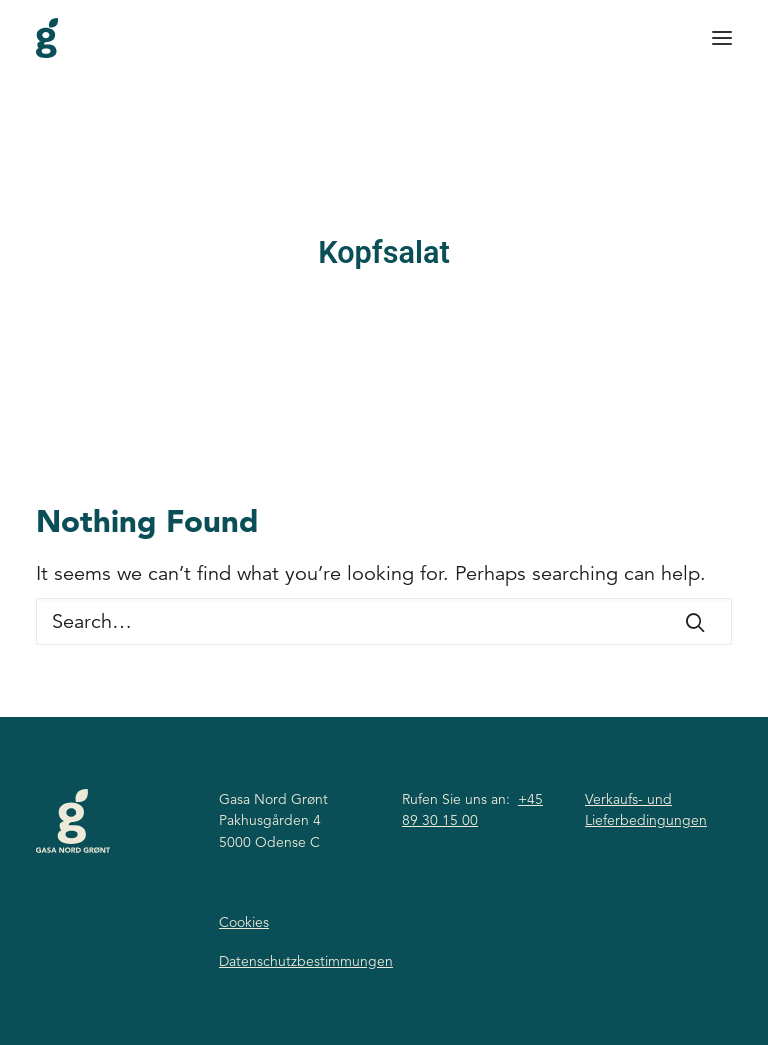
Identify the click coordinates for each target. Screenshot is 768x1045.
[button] (722, 38)
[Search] (384, 621)
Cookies (244, 922)
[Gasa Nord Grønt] (47, 38)
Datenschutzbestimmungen (306, 961)
